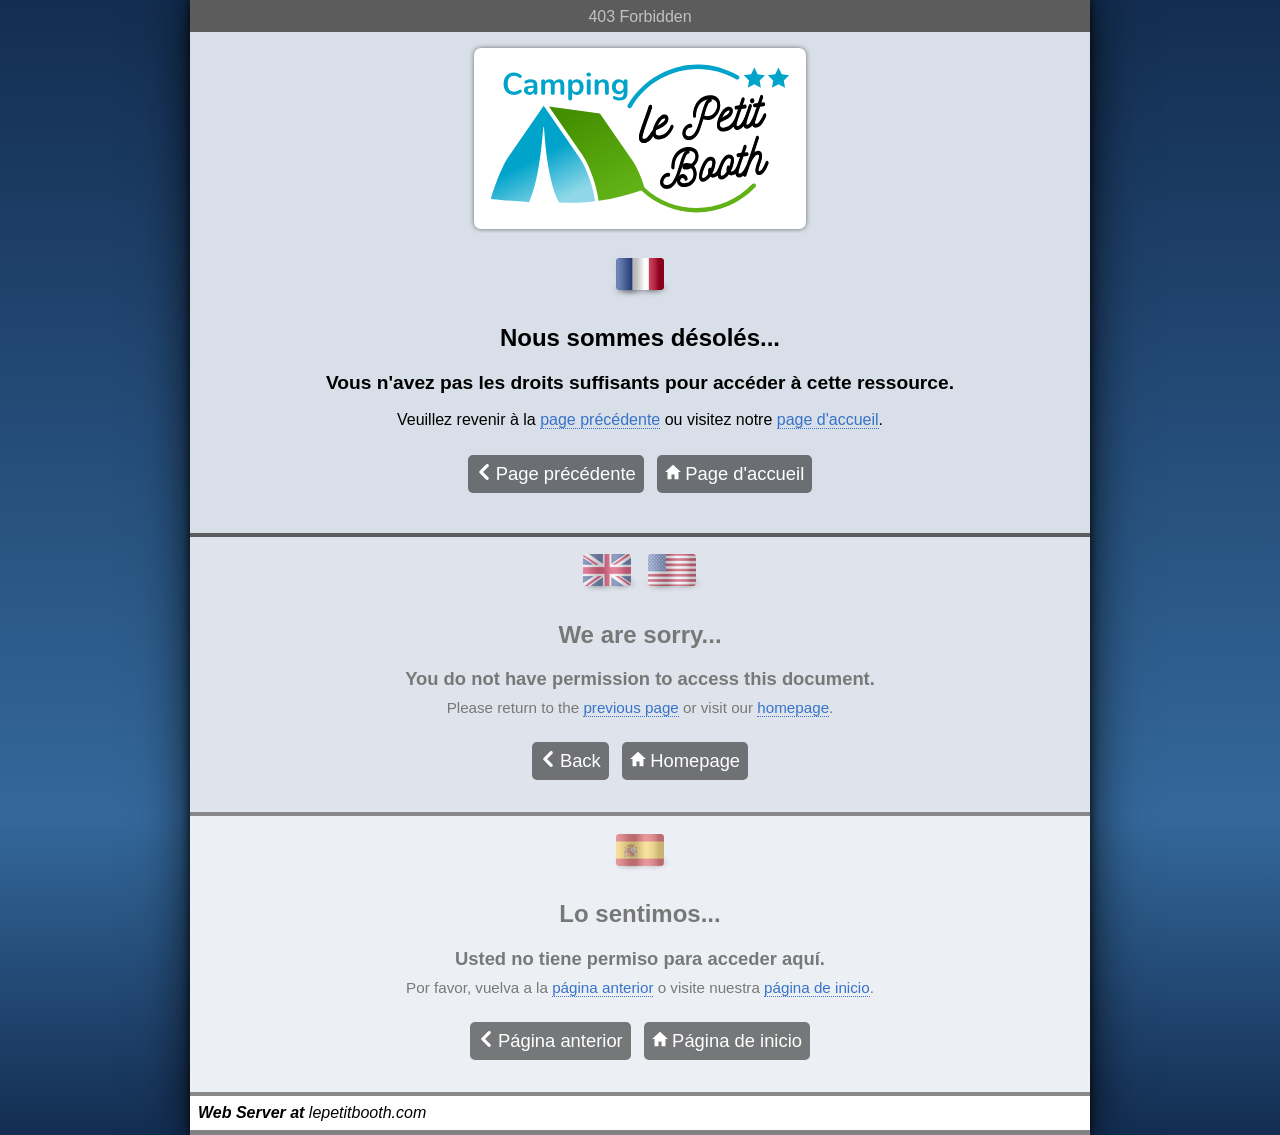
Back (570, 760)
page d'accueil (828, 419)
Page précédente (556, 473)
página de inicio (817, 987)
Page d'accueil (734, 473)
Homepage (685, 760)
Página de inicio (727, 1040)
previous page (630, 707)
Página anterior (550, 1040)
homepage (793, 707)
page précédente (600, 419)
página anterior (602, 987)
